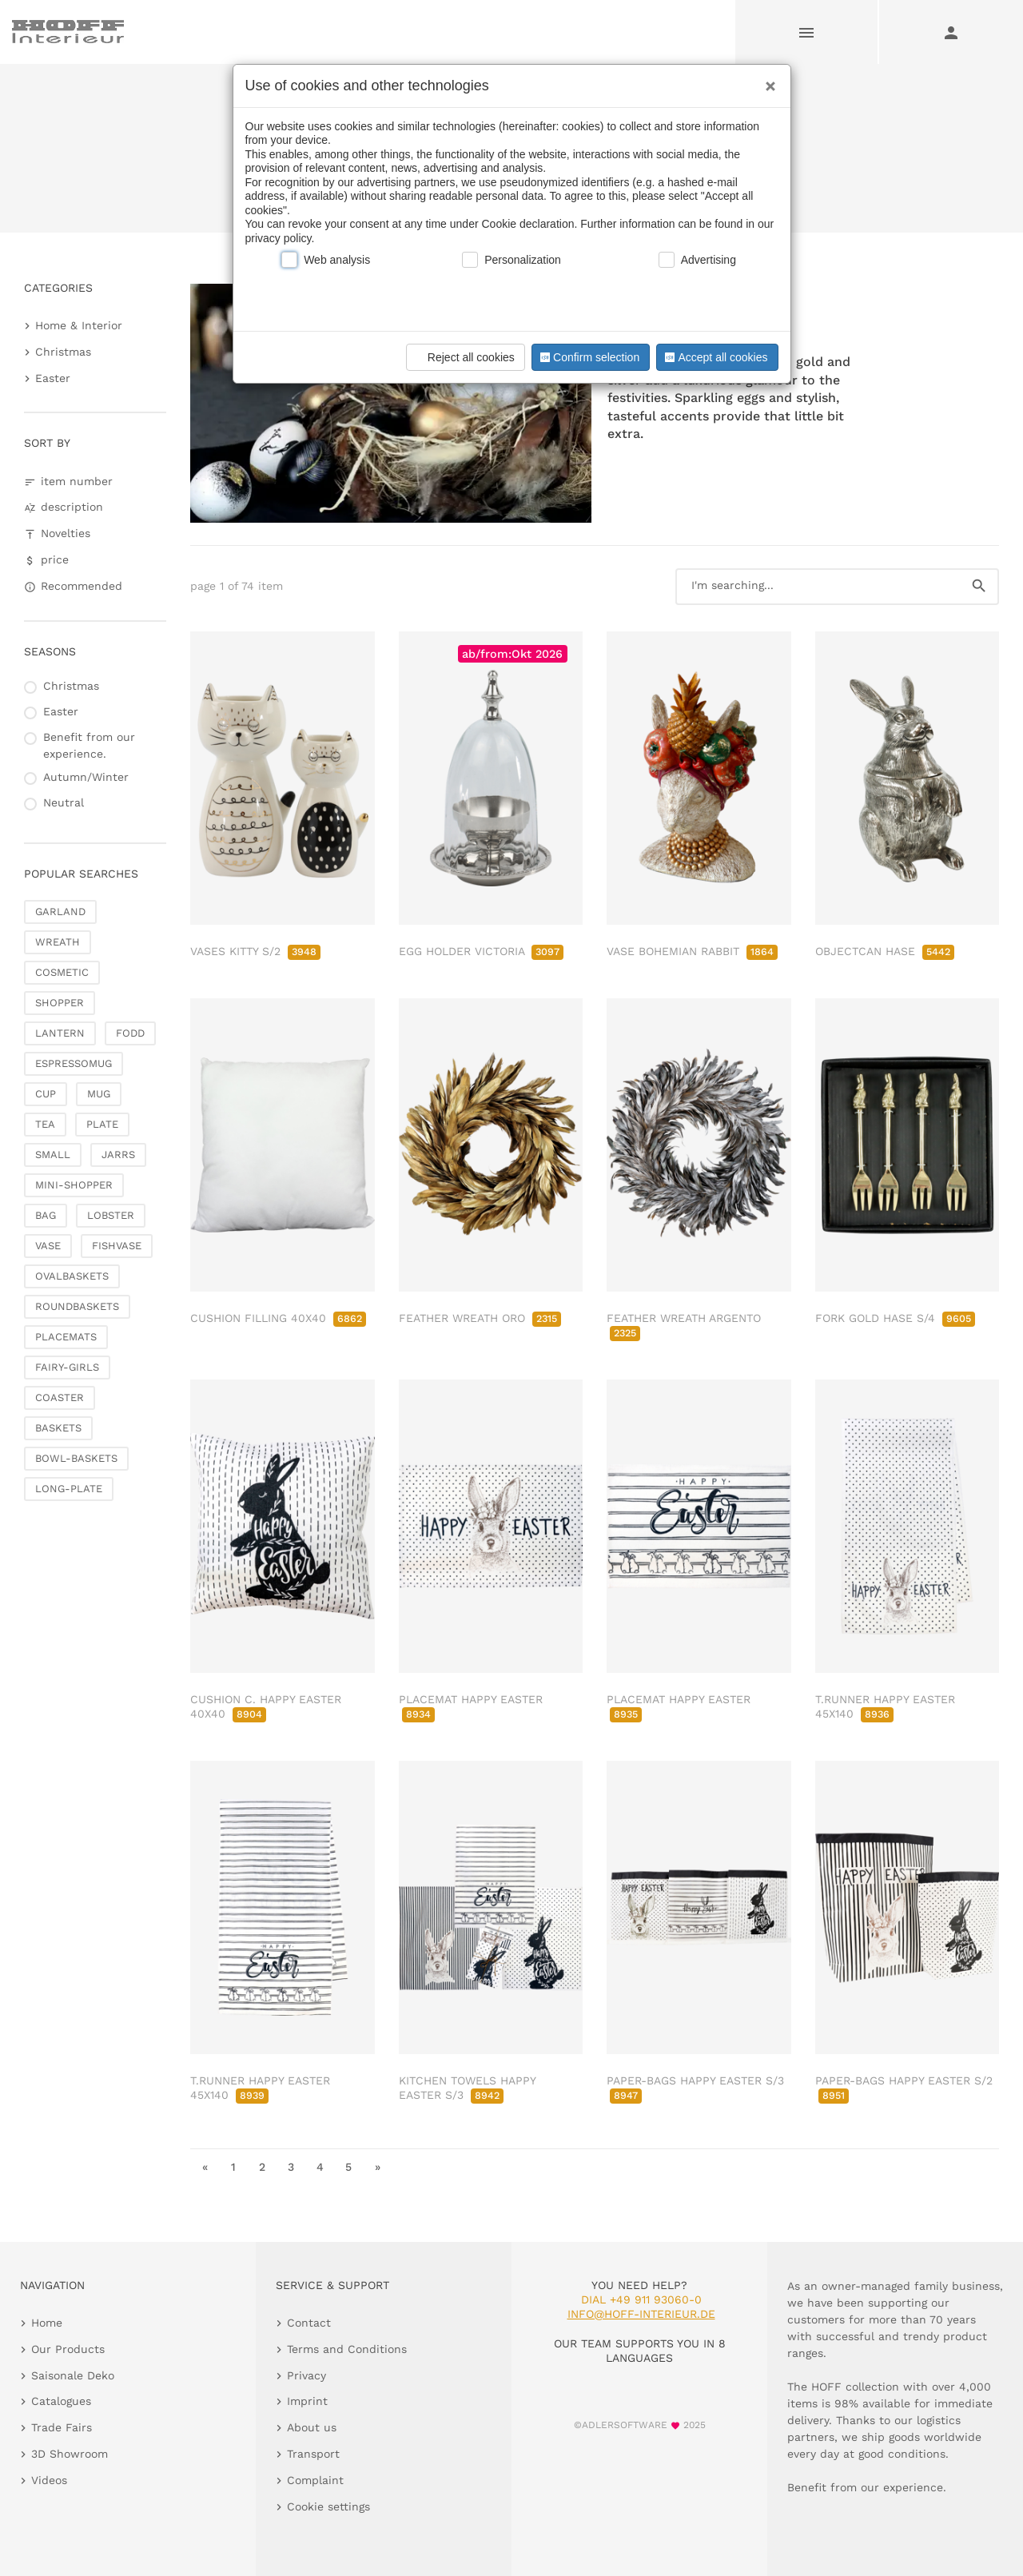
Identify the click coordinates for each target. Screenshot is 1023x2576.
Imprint (307, 2401)
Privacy (306, 2375)
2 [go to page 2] (262, 2166)
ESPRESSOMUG (73, 1063)
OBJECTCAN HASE (884, 951)
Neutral (63, 802)
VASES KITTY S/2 (255, 951)
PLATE (102, 1124)
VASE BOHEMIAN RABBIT (692, 951)
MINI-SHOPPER (74, 1185)
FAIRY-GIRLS (67, 1367)
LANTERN (60, 1033)
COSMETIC (62, 972)
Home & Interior (78, 325)
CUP (45, 1094)
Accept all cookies (714, 357)
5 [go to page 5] (348, 2166)
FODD (130, 1033)
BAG (45, 1215)
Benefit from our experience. (89, 745)
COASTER (59, 1397)
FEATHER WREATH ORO (480, 1318)
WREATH (57, 942)
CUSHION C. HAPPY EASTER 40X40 (265, 1706)
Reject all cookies (463, 357)
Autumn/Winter (86, 776)
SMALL (52, 1155)
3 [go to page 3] (291, 2166)
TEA (45, 1124)
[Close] (766, 81)
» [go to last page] (377, 2166)
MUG (98, 1094)
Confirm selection (588, 357)
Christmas (63, 351)
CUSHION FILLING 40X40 (278, 1318)
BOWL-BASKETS (76, 1458)
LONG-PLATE (68, 1489)
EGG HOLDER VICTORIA (481, 951)
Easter (52, 378)
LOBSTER (110, 1215)
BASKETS (58, 1428)
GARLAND (60, 912)
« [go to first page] (205, 2166)
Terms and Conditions (347, 2349)
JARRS (118, 1155)
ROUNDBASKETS (77, 1306)
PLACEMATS (66, 1337)
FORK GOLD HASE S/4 (895, 1318)
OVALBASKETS (72, 1276)
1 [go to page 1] (233, 2166)
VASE (48, 1246)
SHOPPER (59, 1003)
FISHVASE (116, 1246)
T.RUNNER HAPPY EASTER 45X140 (885, 1706)
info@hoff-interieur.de (641, 2313)
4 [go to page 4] (320, 2166)
